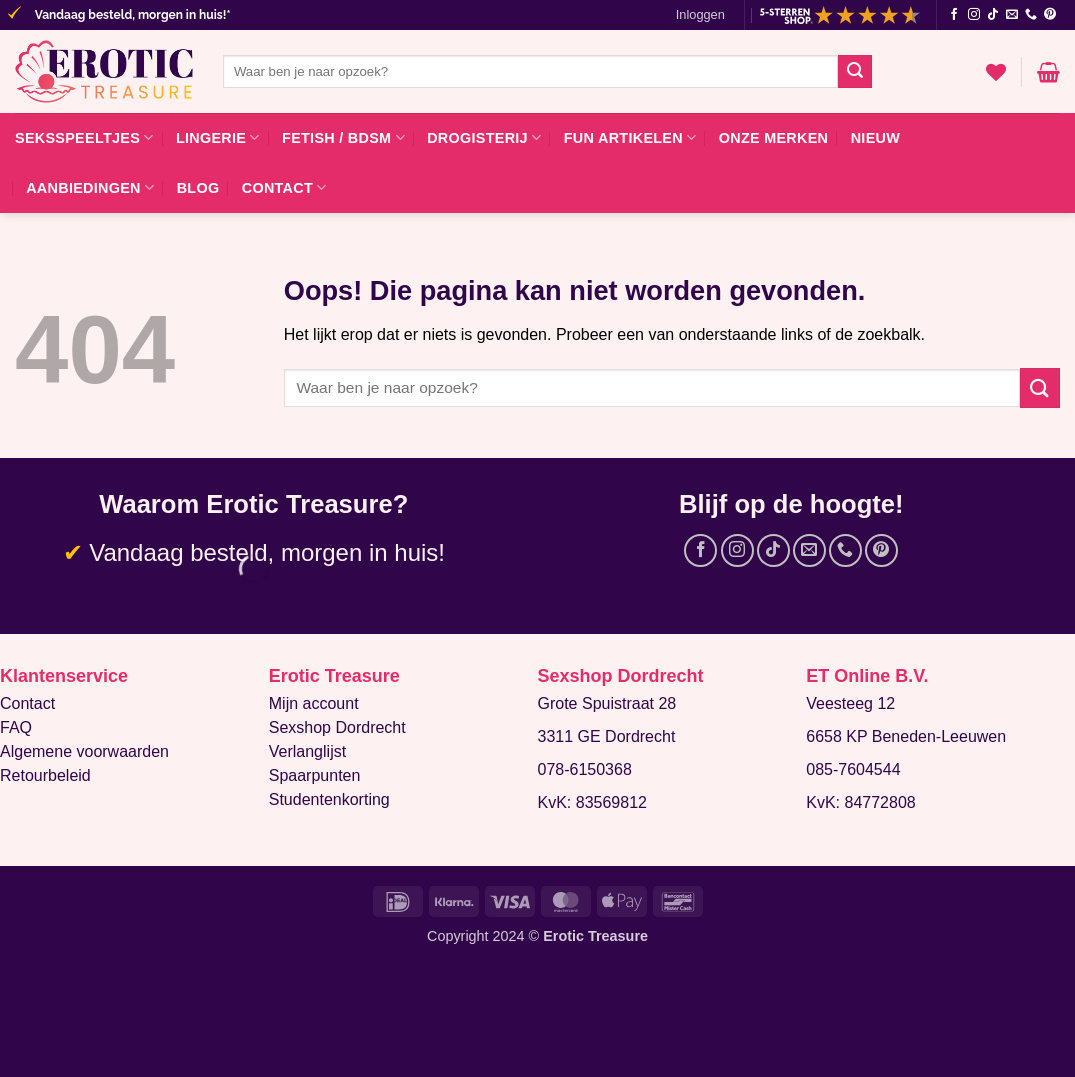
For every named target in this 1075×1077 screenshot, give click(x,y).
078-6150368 (585, 769)
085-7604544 (853, 769)
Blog (198, 188)
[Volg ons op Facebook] (954, 15)
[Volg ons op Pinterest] (1050, 15)
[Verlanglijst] (996, 72)
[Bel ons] (1031, 15)
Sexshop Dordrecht (337, 727)
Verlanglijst (307, 751)
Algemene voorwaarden (84, 751)
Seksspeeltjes (84, 137)
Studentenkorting (329, 799)
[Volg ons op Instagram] (974, 15)
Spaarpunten (315, 775)
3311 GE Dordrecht (607, 736)
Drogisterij (484, 137)
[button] (700, 15)
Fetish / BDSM (343, 137)
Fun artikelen (630, 137)
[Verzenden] (855, 72)
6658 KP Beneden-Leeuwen (906, 736)
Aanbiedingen (90, 187)
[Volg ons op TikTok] (993, 15)
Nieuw (875, 138)
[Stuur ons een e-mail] (1012, 15)
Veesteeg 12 (850, 703)
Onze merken (774, 138)
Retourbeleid (45, 775)
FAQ (16, 727)
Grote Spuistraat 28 (607, 703)
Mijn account (314, 703)
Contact (284, 187)
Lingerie (218, 137)
